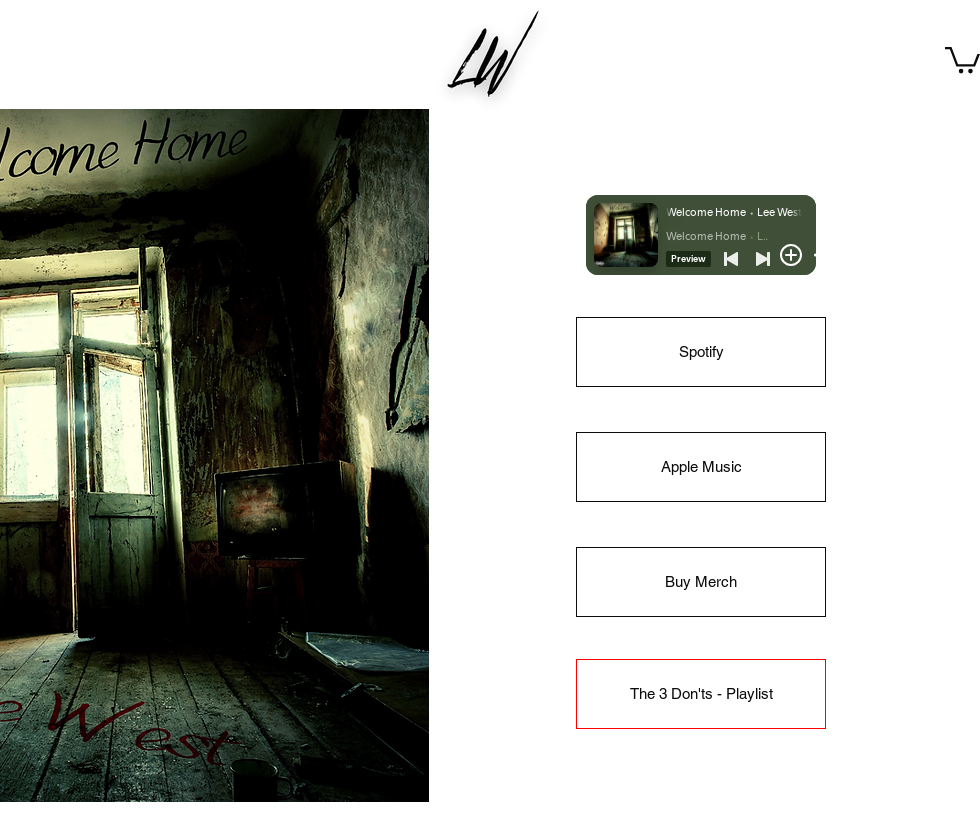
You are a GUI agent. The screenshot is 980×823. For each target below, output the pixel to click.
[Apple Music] (701, 467)
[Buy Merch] (701, 582)
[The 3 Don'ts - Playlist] (701, 694)
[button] (962, 58)
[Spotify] (701, 352)
